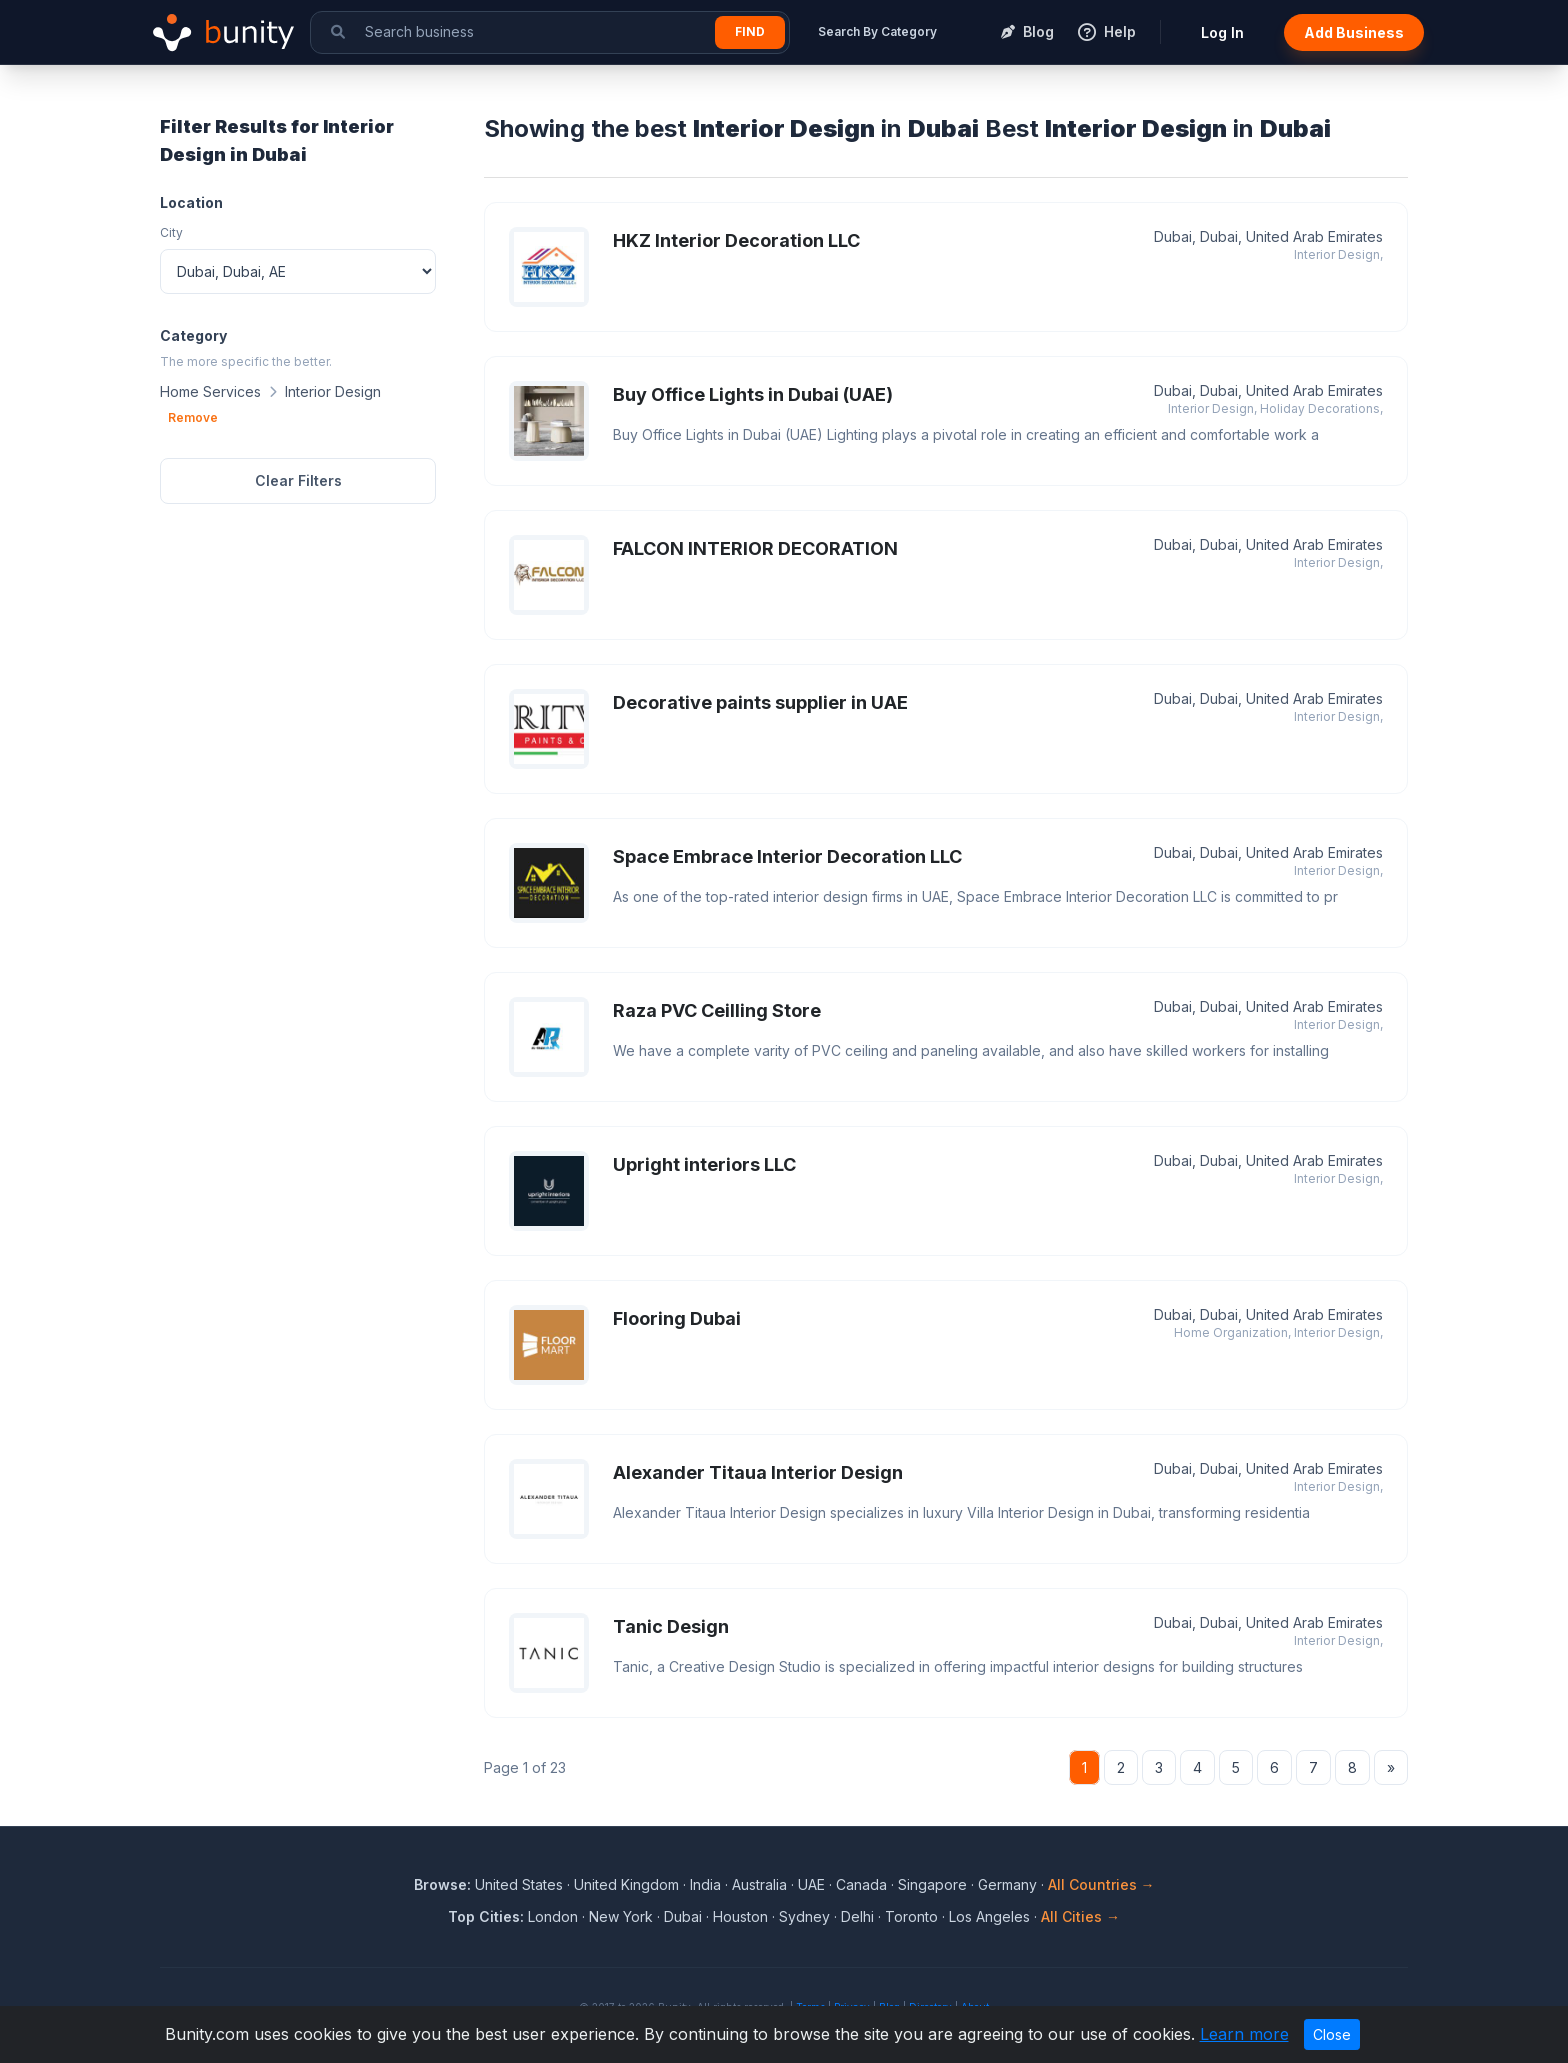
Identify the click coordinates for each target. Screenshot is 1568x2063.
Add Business (1354, 32)
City (171, 232)
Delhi (857, 1916)
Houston (740, 1916)
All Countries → (1101, 1884)
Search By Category (877, 31)
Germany (1007, 1884)
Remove (193, 417)
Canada (861, 1884)
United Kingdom (626, 1884)
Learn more (1244, 2034)
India (705, 1884)
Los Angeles (989, 1916)
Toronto (911, 1916)
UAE (811, 1884)
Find (750, 31)
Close (1332, 2034)
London (553, 1916)
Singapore (932, 1884)
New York (621, 1916)
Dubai (683, 1916)
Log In (1222, 32)
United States (519, 1884)
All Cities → (1080, 1916)
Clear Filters (298, 480)
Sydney (804, 1916)
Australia (759, 1884)
